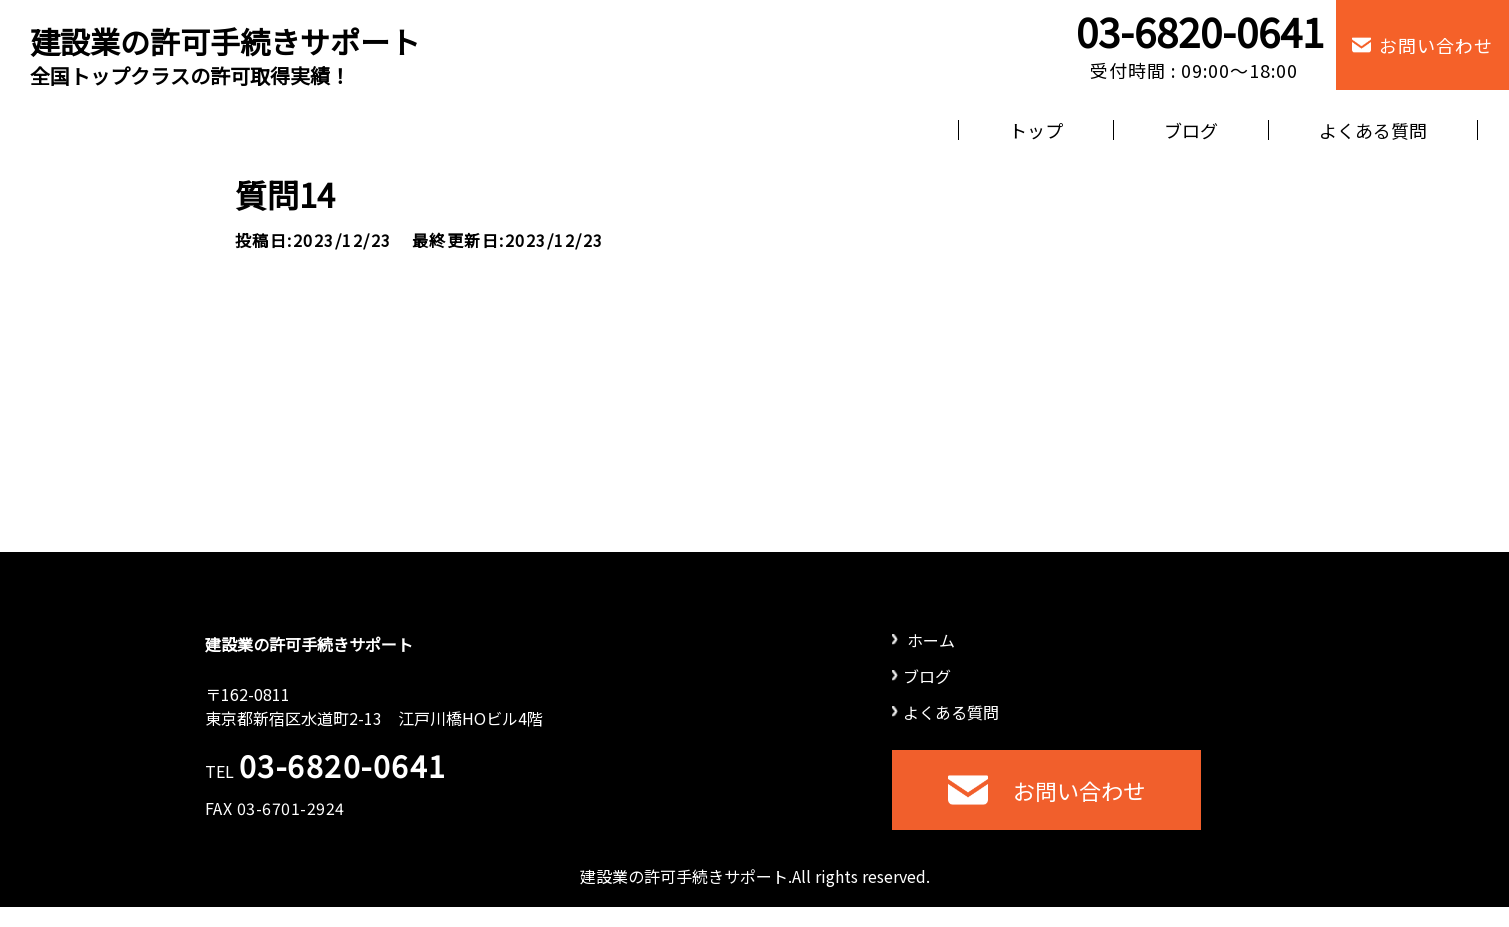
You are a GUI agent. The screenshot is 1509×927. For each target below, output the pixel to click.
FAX (275, 808)
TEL (326, 771)
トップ (1036, 130)
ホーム (923, 640)
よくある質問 (1373, 130)
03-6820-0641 (1200, 31)
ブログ (1191, 130)
